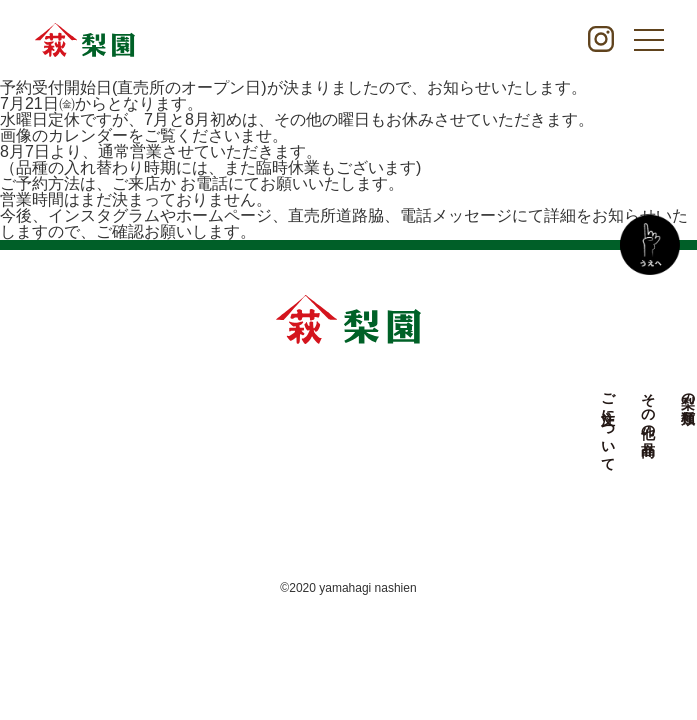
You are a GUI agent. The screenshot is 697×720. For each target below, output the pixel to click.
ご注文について (249, 424)
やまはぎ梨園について (409, 448)
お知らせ (449, 408)
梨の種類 (329, 392)
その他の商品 (289, 408)
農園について (369, 416)
